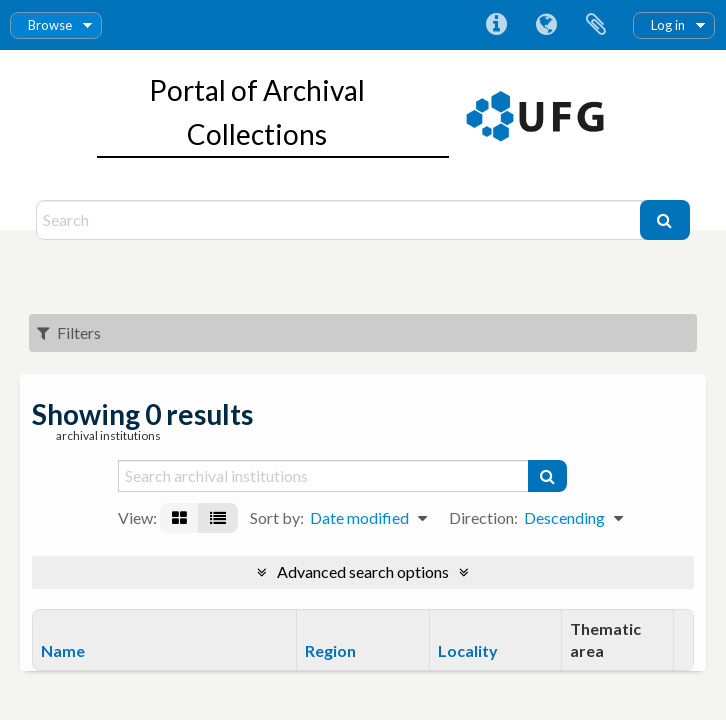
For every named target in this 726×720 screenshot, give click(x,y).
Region (330, 650)
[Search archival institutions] (324, 476)
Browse (50, 25)
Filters (69, 332)
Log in (668, 25)
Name (63, 650)
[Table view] (218, 518)
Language (546, 25)
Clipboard (596, 25)
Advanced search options (363, 571)
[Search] (340, 220)
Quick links (496, 25)
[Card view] (179, 518)
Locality (468, 650)
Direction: (483, 517)
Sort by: (277, 517)
